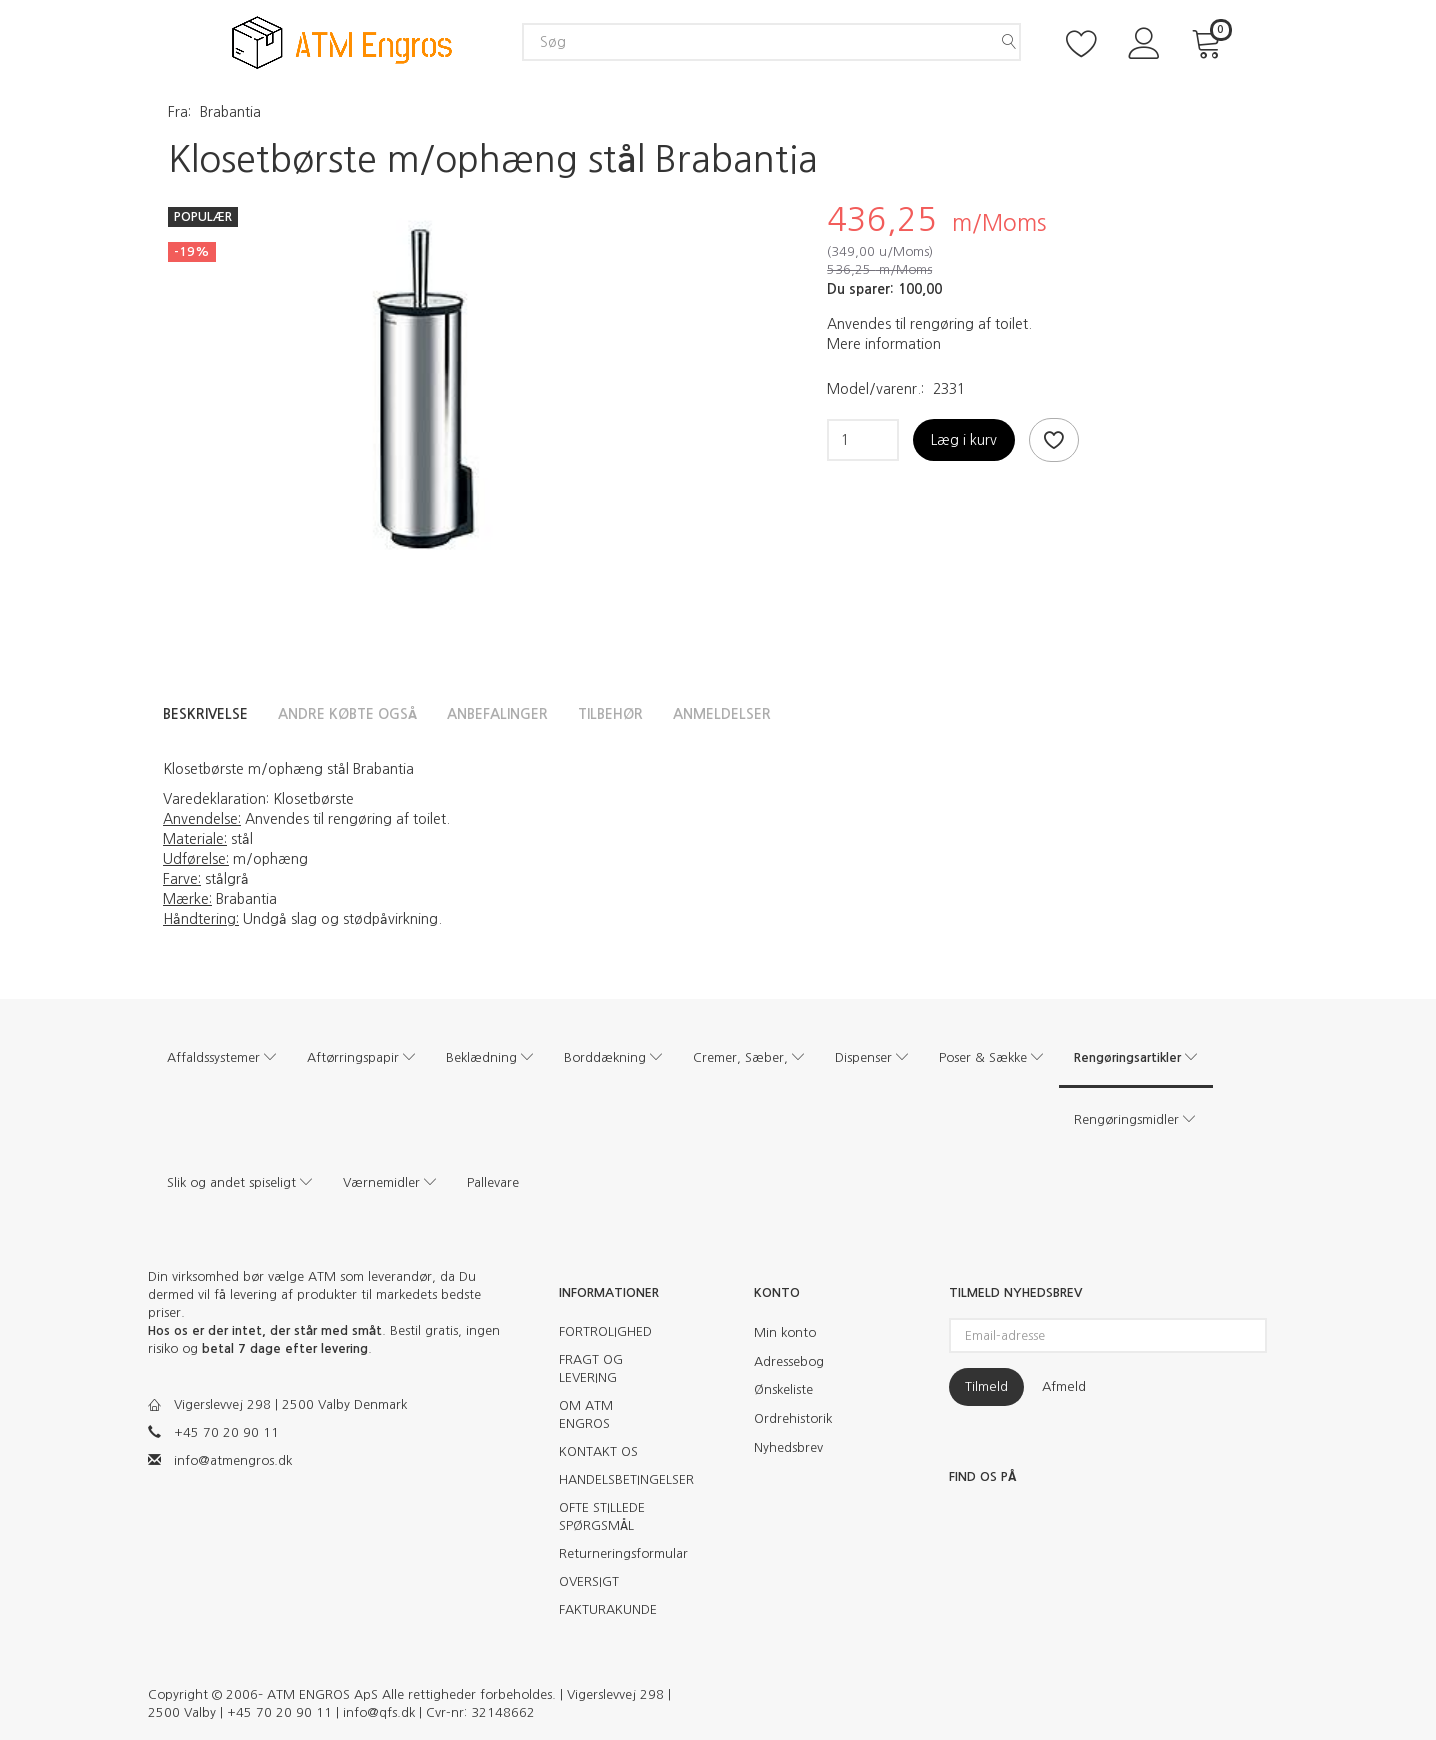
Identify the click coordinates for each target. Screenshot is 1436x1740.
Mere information (884, 344)
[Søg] (1009, 42)
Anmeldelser (722, 714)
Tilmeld (986, 1386)
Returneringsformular (615, 1553)
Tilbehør (610, 714)
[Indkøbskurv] (1210, 41)
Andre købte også (347, 714)
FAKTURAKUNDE (608, 1609)
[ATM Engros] (342, 40)
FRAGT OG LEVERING (591, 1368)
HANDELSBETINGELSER (615, 1479)
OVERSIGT (589, 1581)
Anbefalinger (497, 714)
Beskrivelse (205, 714)
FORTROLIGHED (605, 1331)
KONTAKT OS (598, 1451)
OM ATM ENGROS (586, 1414)
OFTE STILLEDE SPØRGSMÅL (602, 1516)
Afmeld (1064, 1386)
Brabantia (230, 112)
